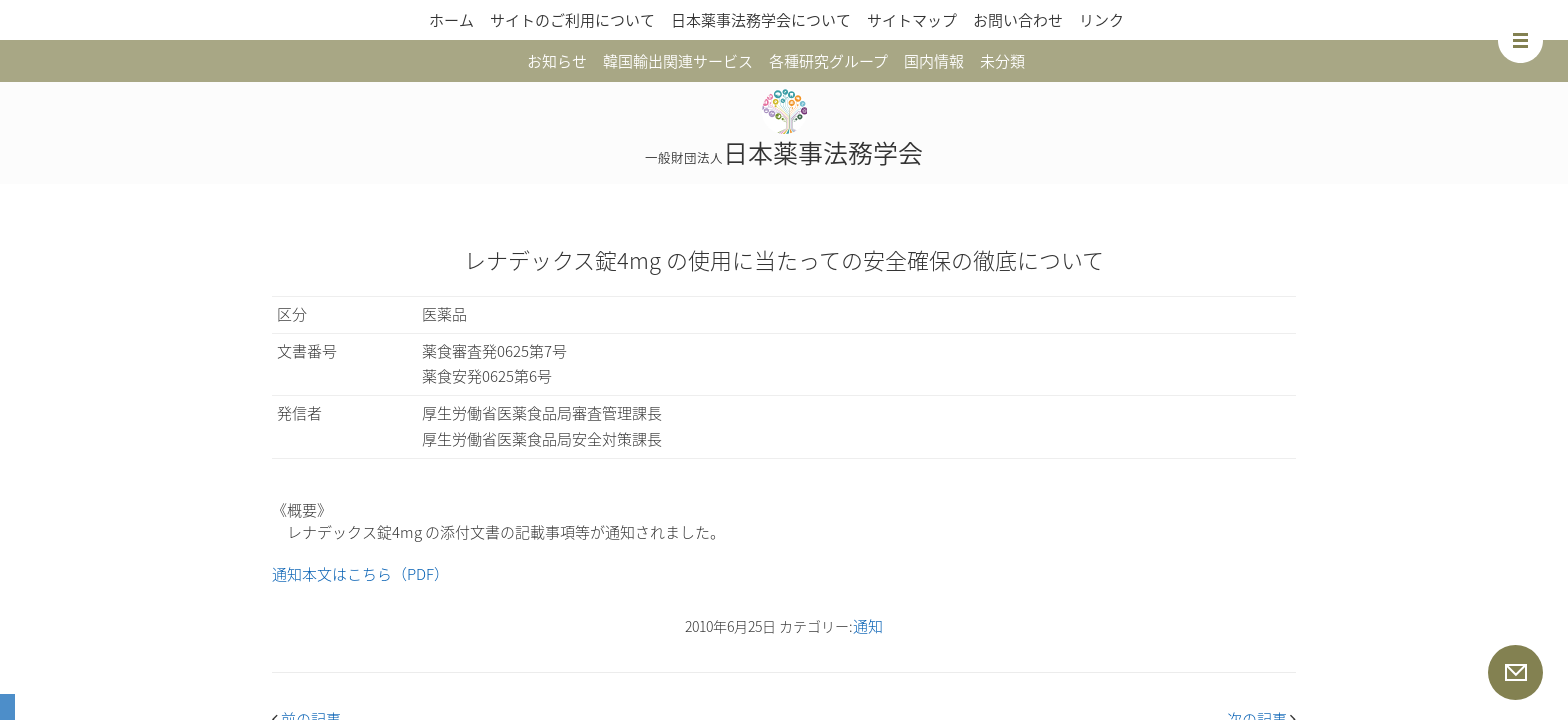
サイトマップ (912, 20)
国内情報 (934, 61)
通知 (868, 626)
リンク (1101, 20)
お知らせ (557, 61)
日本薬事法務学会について (761, 20)
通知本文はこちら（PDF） (360, 574)
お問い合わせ (1018, 20)
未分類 (1002, 61)
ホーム (451, 20)
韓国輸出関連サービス (678, 61)
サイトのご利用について (572, 20)
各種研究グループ (828, 61)
